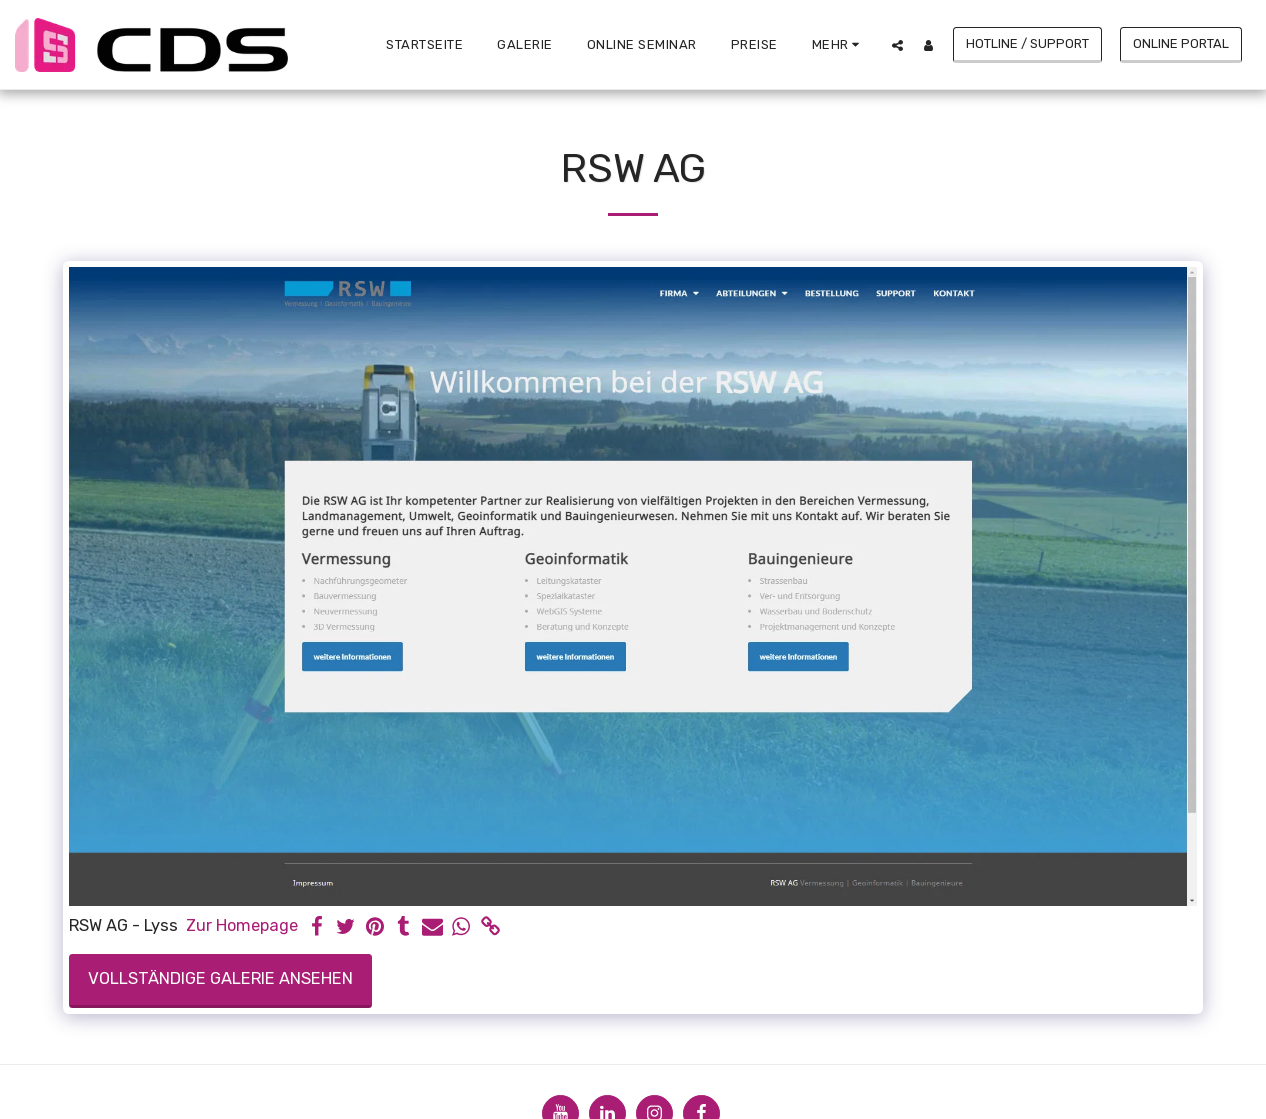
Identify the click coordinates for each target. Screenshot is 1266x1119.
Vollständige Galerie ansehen (220, 978)
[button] (897, 45)
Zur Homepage (242, 925)
